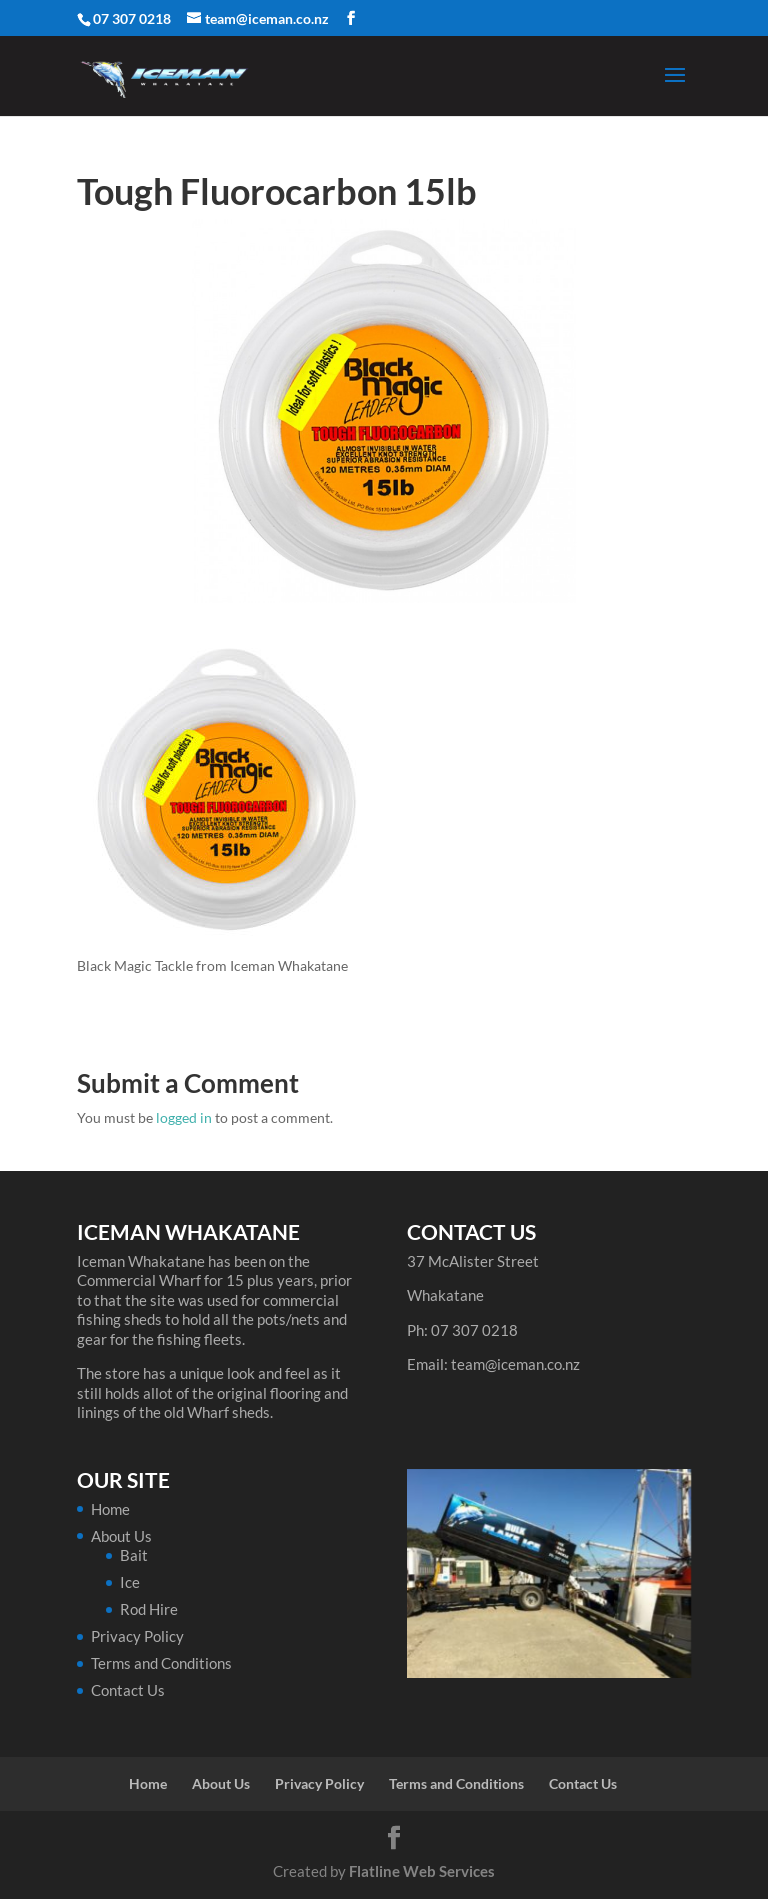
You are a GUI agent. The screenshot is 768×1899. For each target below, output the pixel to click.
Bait (134, 1555)
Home (110, 1509)
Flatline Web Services (422, 1871)
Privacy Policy (137, 1636)
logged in (184, 1117)
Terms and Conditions (161, 1663)
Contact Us (128, 1690)
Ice (130, 1582)
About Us (121, 1536)
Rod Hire (149, 1609)
